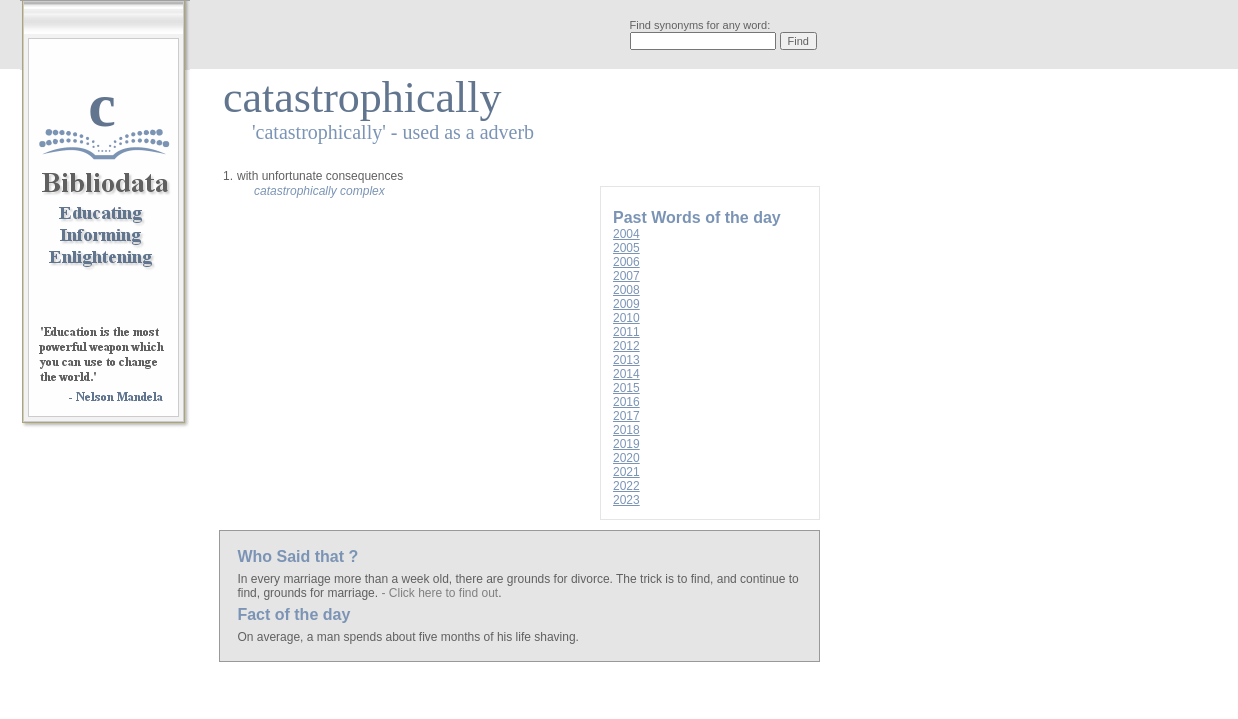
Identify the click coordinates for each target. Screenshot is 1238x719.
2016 (626, 402)
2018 (626, 430)
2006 (626, 262)
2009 (626, 304)
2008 (626, 290)
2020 (626, 458)
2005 (626, 248)
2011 (626, 332)
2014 (626, 374)
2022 (626, 486)
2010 (626, 318)
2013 (626, 360)
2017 (626, 416)
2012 (626, 346)
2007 (626, 276)
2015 (626, 388)
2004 (626, 234)
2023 (626, 500)
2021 (626, 472)
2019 (626, 444)
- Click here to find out (439, 593)
